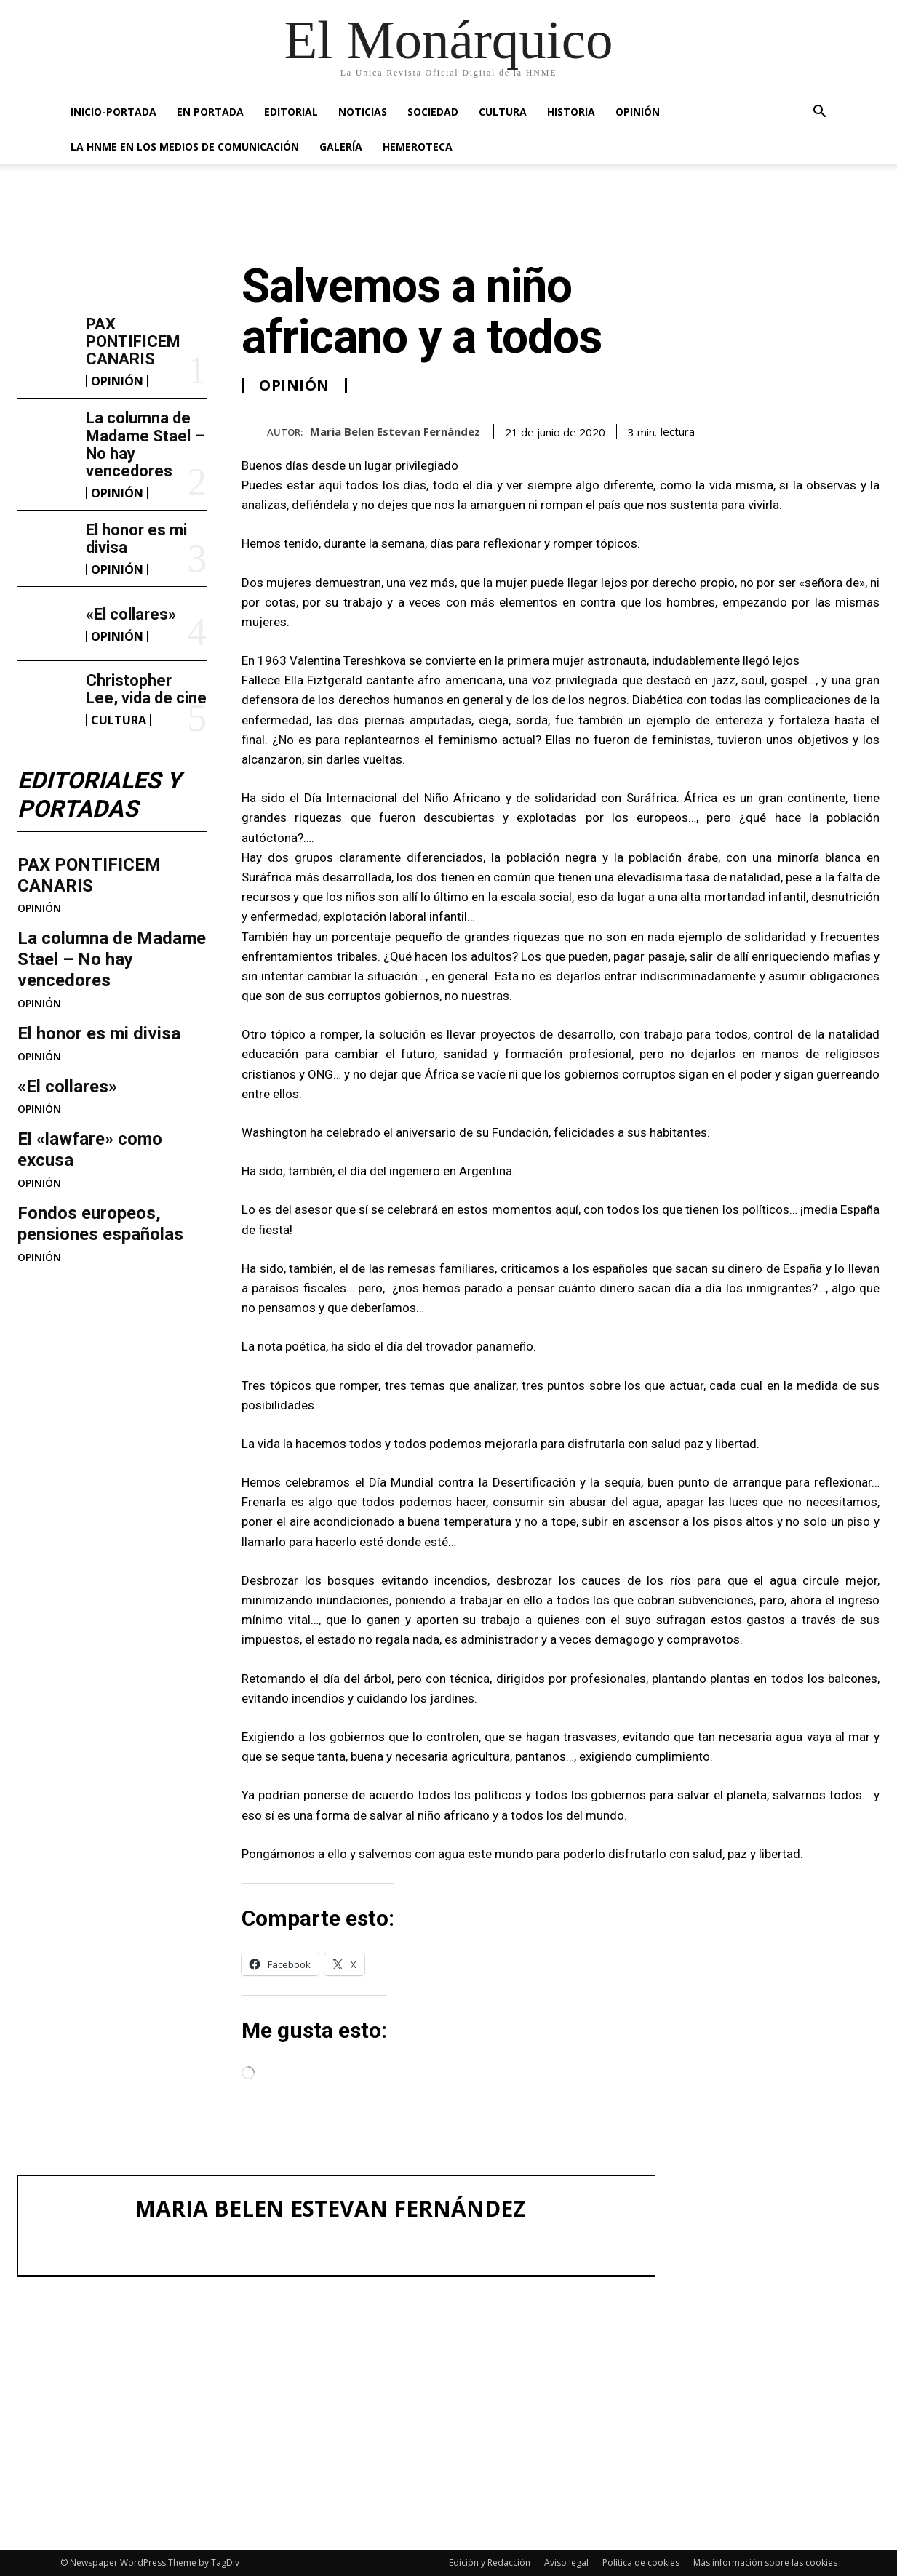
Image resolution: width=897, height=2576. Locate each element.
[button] (819, 113)
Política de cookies (640, 2562)
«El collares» (131, 614)
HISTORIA (571, 112)
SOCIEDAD (432, 112)
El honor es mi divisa (136, 538)
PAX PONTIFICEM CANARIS (133, 341)
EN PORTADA (210, 112)
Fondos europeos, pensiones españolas (100, 1223)
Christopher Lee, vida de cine (146, 689)
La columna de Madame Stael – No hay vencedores (145, 444)
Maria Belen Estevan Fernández (395, 431)
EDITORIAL (291, 112)
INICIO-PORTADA (113, 112)
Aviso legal (566, 2562)
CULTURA (503, 112)
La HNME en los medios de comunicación (185, 146)
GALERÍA (340, 146)
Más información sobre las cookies (765, 2562)
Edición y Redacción (489, 2562)
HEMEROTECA (418, 146)
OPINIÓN (637, 112)
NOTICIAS (362, 112)
